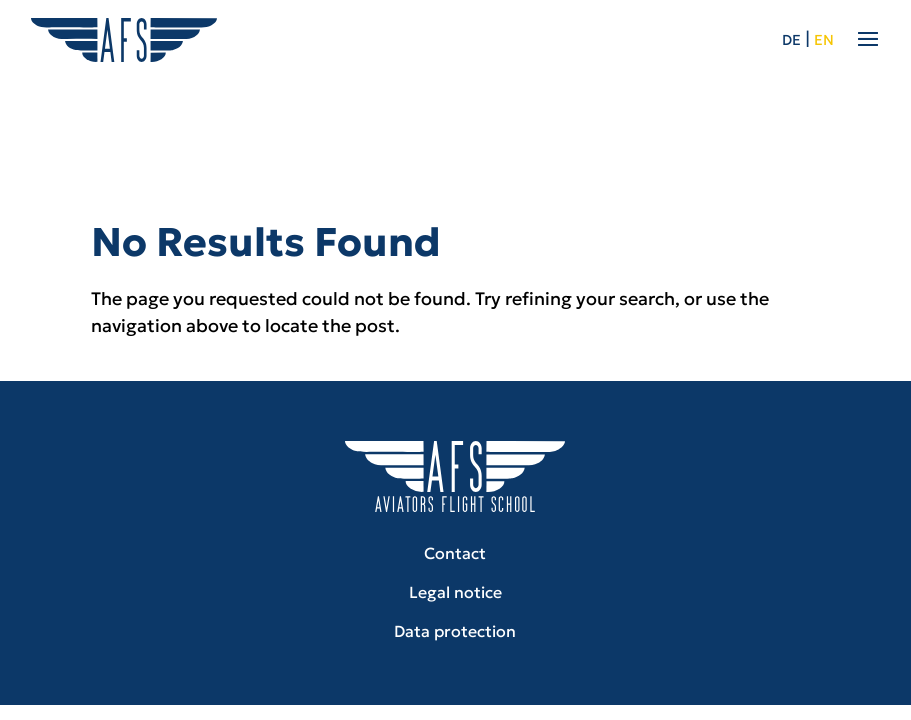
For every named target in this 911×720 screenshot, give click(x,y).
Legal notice (455, 592)
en (824, 40)
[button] (44, 676)
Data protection (455, 631)
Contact (455, 553)
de (791, 40)
